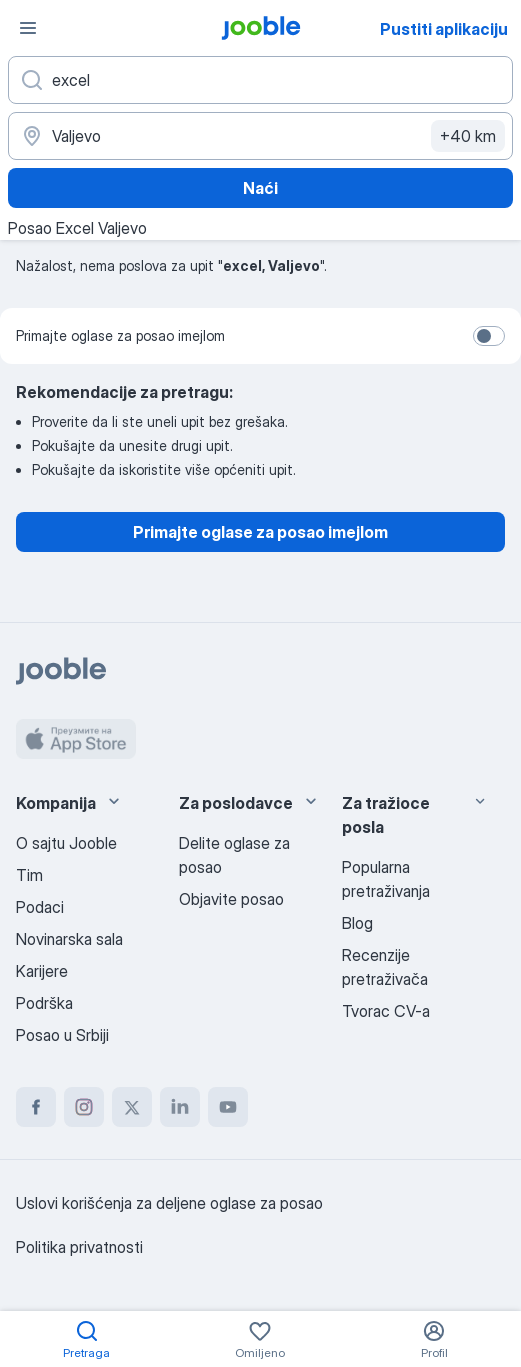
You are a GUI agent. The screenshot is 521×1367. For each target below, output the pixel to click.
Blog (357, 923)
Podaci (40, 907)
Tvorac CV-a (386, 1011)
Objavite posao (231, 899)
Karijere (42, 971)
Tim (29, 875)
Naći (260, 188)
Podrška (44, 1003)
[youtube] (228, 1107)
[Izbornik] (28, 28)
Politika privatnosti (79, 1247)
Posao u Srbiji (62, 1035)
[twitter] (132, 1107)
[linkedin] (180, 1107)
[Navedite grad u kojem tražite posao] (260, 136)
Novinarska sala (69, 939)
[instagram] (84, 1107)
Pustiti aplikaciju (444, 29)
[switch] (489, 336)
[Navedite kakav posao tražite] (260, 80)
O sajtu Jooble (66, 843)
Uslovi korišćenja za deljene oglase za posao (169, 1203)
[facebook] (36, 1107)
